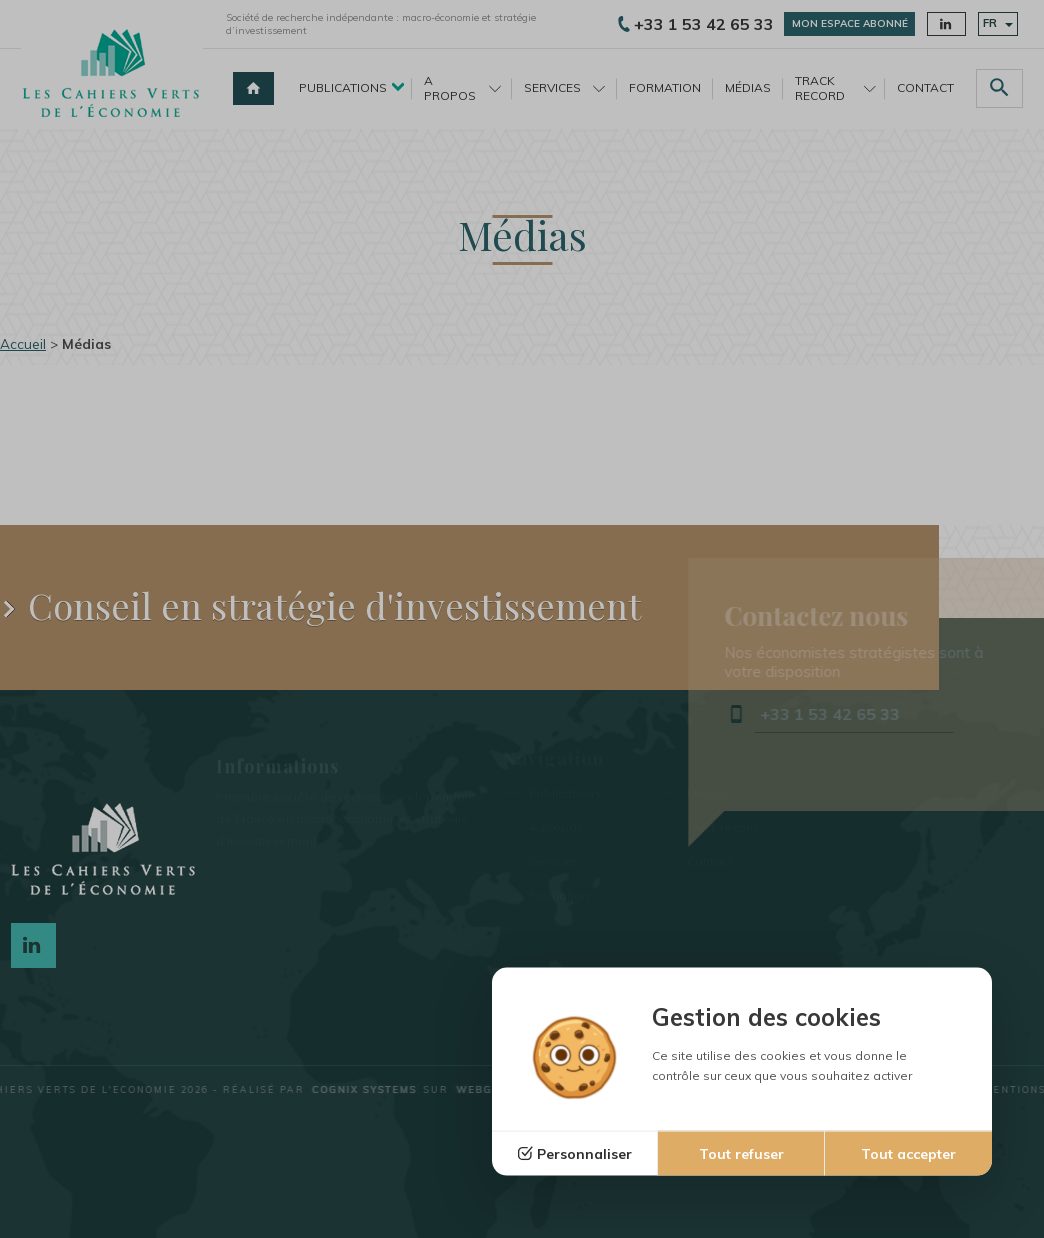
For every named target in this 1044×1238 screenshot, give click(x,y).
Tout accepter (908, 1154)
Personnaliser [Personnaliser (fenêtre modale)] (584, 1154)
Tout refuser (741, 1154)
